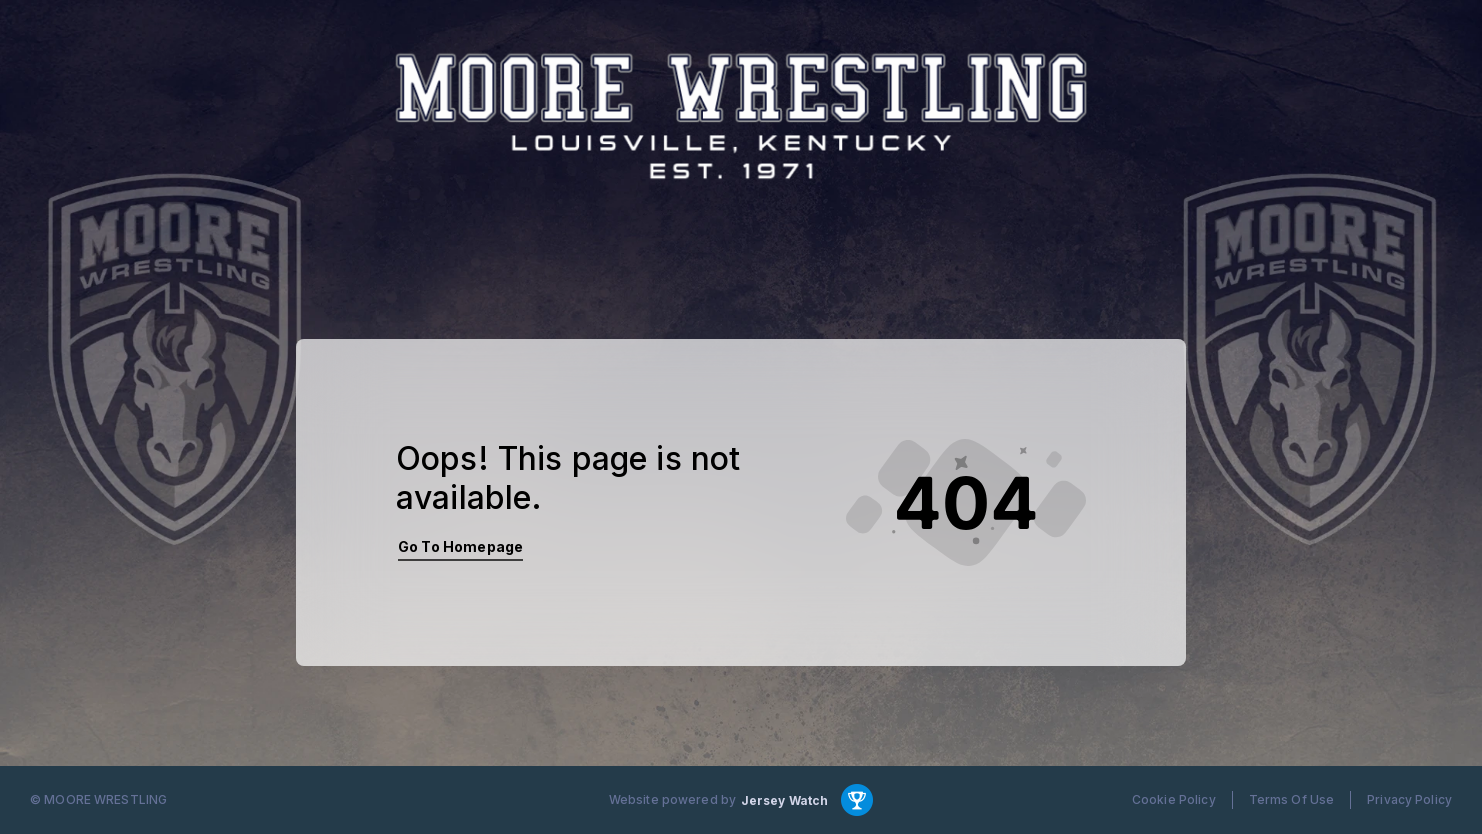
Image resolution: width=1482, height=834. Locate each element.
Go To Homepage (460, 546)
